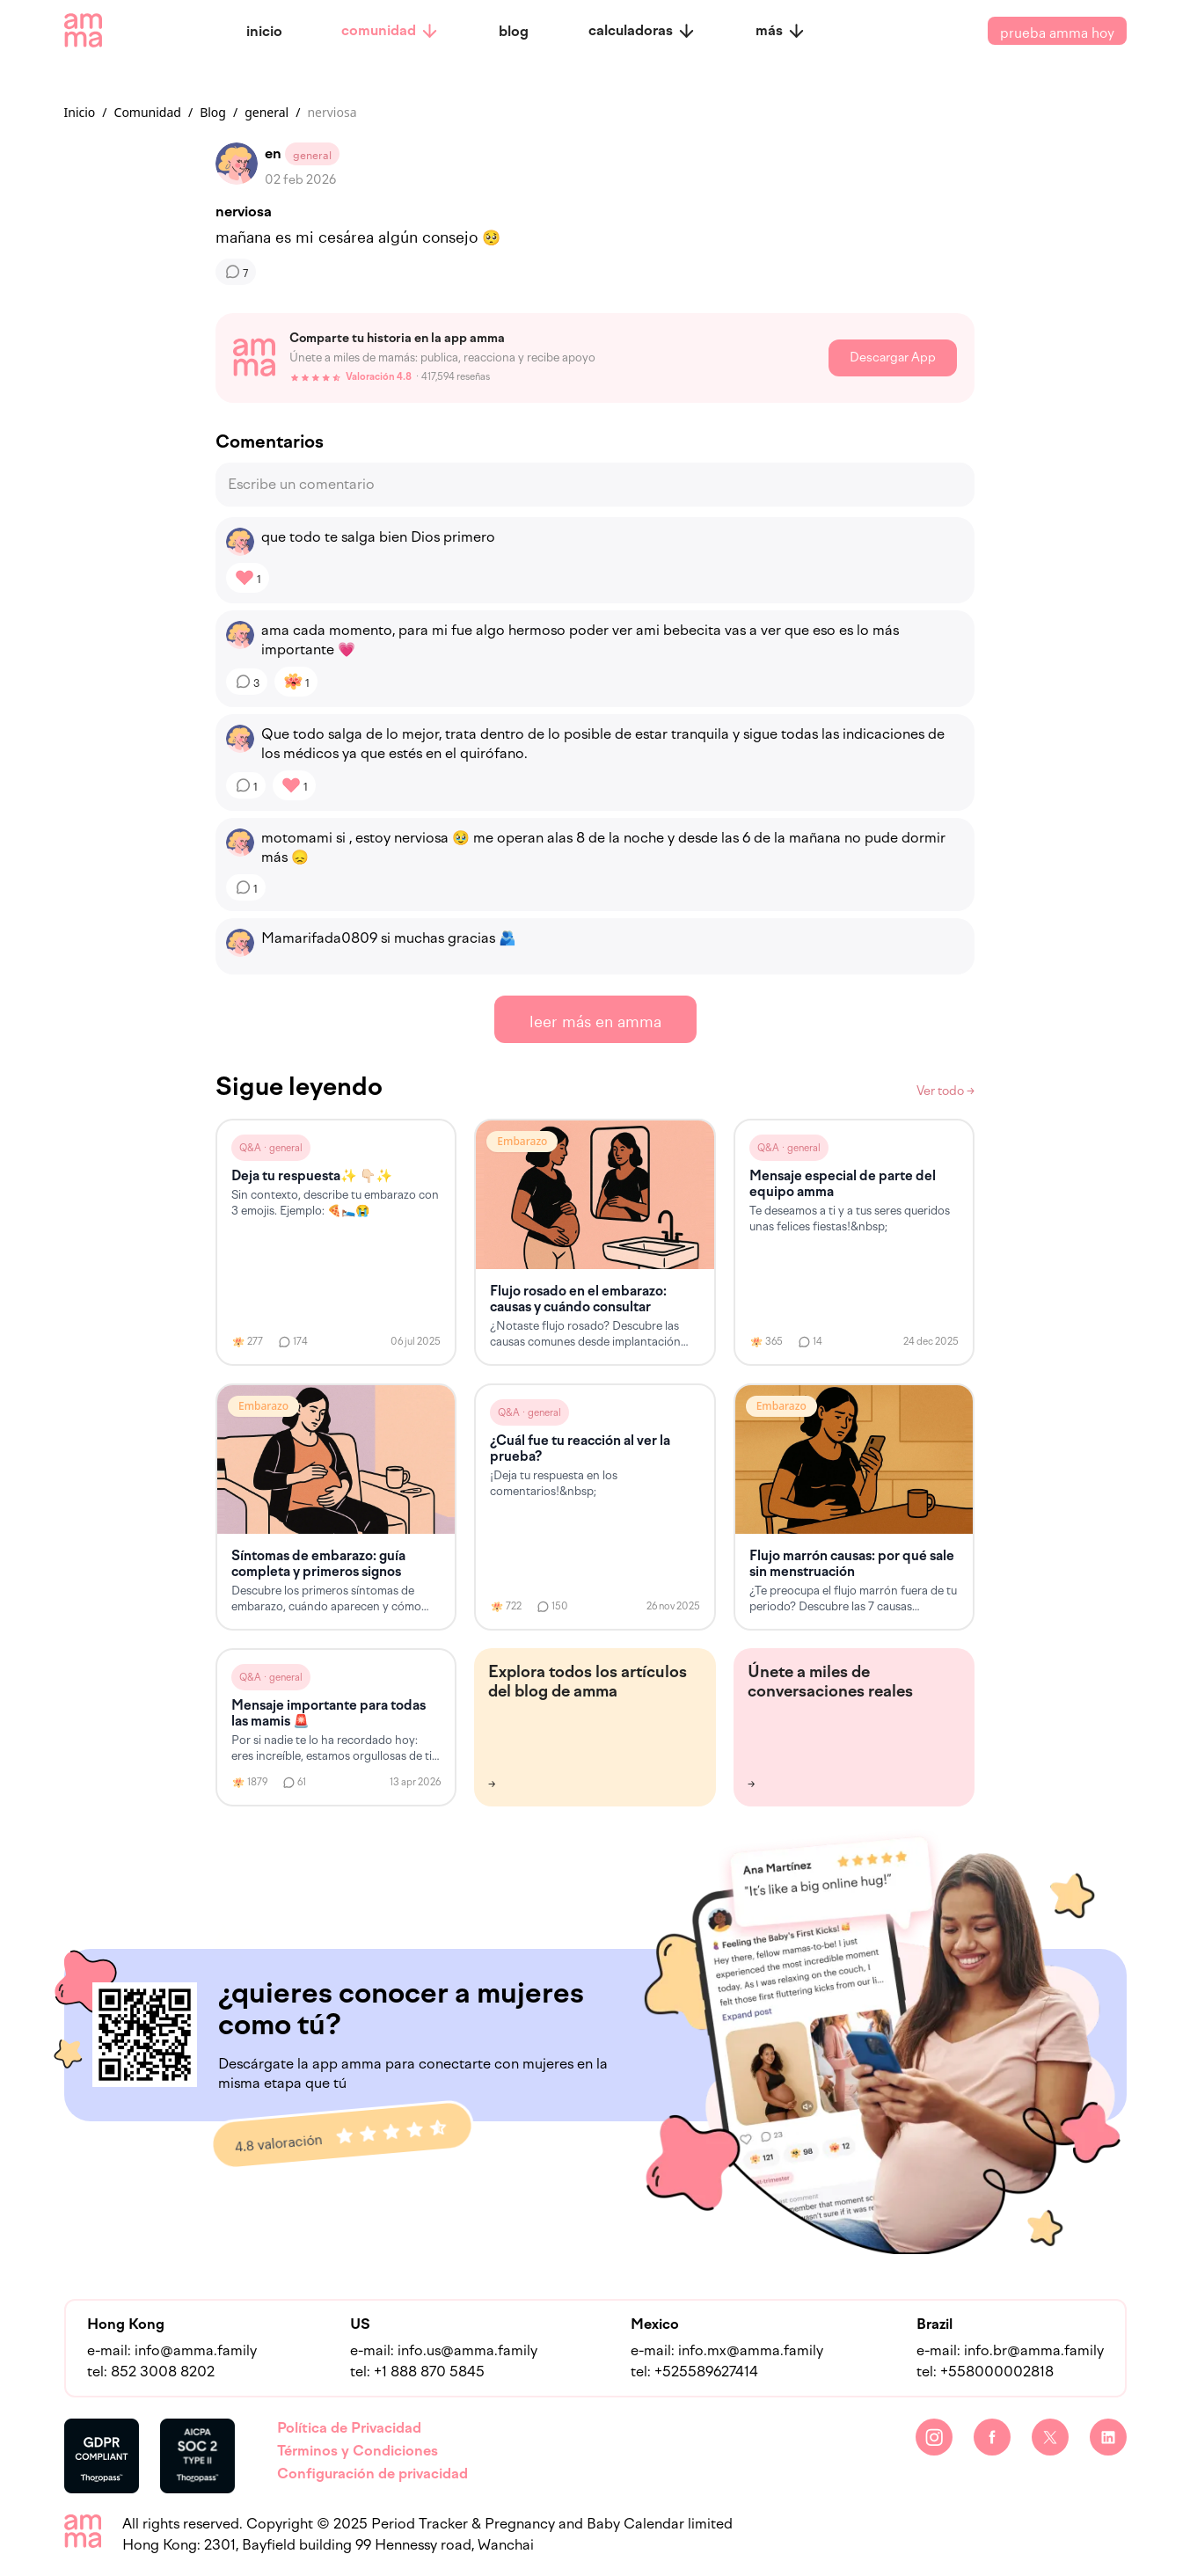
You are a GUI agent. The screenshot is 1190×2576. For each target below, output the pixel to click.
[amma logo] (83, 30)
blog (514, 31)
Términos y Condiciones (357, 2450)
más (781, 30)
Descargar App (893, 357)
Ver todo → (945, 1091)
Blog (213, 112)
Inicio (80, 112)
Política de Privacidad (349, 2427)
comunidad (390, 30)
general (266, 112)
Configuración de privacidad (372, 2473)
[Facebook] (992, 2437)
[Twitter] (1050, 2437)
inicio (264, 31)
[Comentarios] (235, 272)
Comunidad (147, 112)
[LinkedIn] (1108, 2437)
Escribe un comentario (301, 484)
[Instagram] (934, 2437)
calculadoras (642, 30)
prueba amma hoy (1057, 30)
